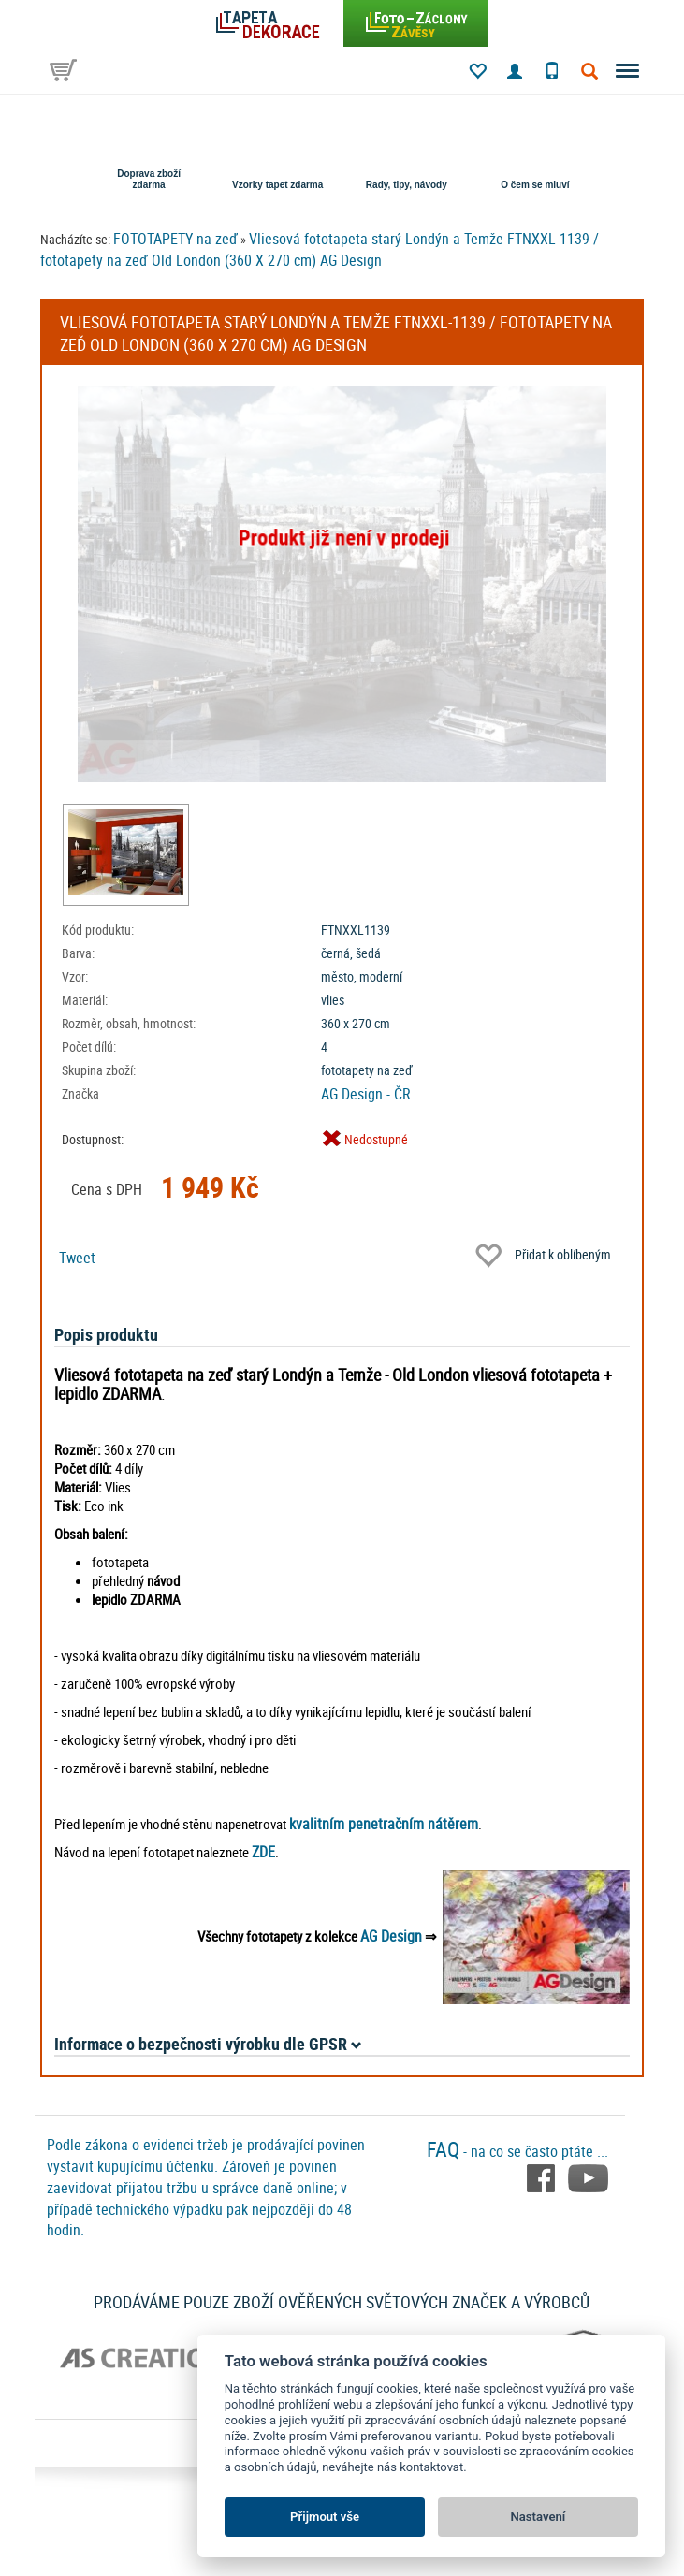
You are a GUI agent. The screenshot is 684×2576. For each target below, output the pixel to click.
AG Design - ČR (366, 1094)
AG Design (391, 1936)
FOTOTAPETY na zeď (175, 238)
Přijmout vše (324, 2517)
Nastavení (538, 2517)
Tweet (77, 1257)
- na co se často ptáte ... (517, 2151)
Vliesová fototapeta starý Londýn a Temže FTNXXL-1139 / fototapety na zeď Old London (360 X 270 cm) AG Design (319, 249)
